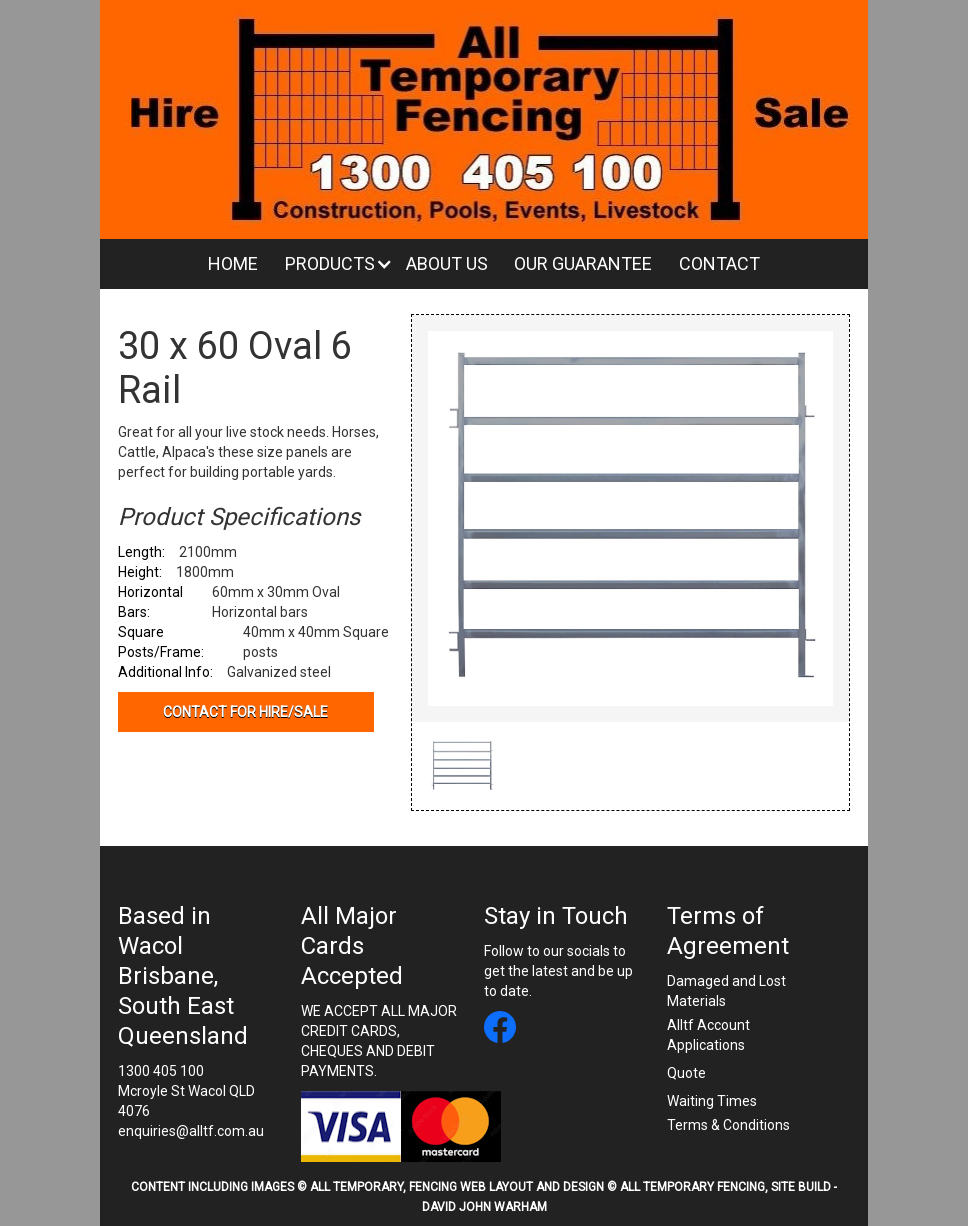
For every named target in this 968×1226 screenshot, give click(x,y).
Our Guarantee (583, 263)
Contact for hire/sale (245, 712)
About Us (447, 263)
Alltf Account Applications (708, 1035)
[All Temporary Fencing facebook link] (500, 1029)
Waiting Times (712, 1101)
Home (233, 263)
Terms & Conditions (728, 1125)
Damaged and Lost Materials (726, 991)
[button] (332, 264)
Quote (686, 1073)
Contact (719, 263)
